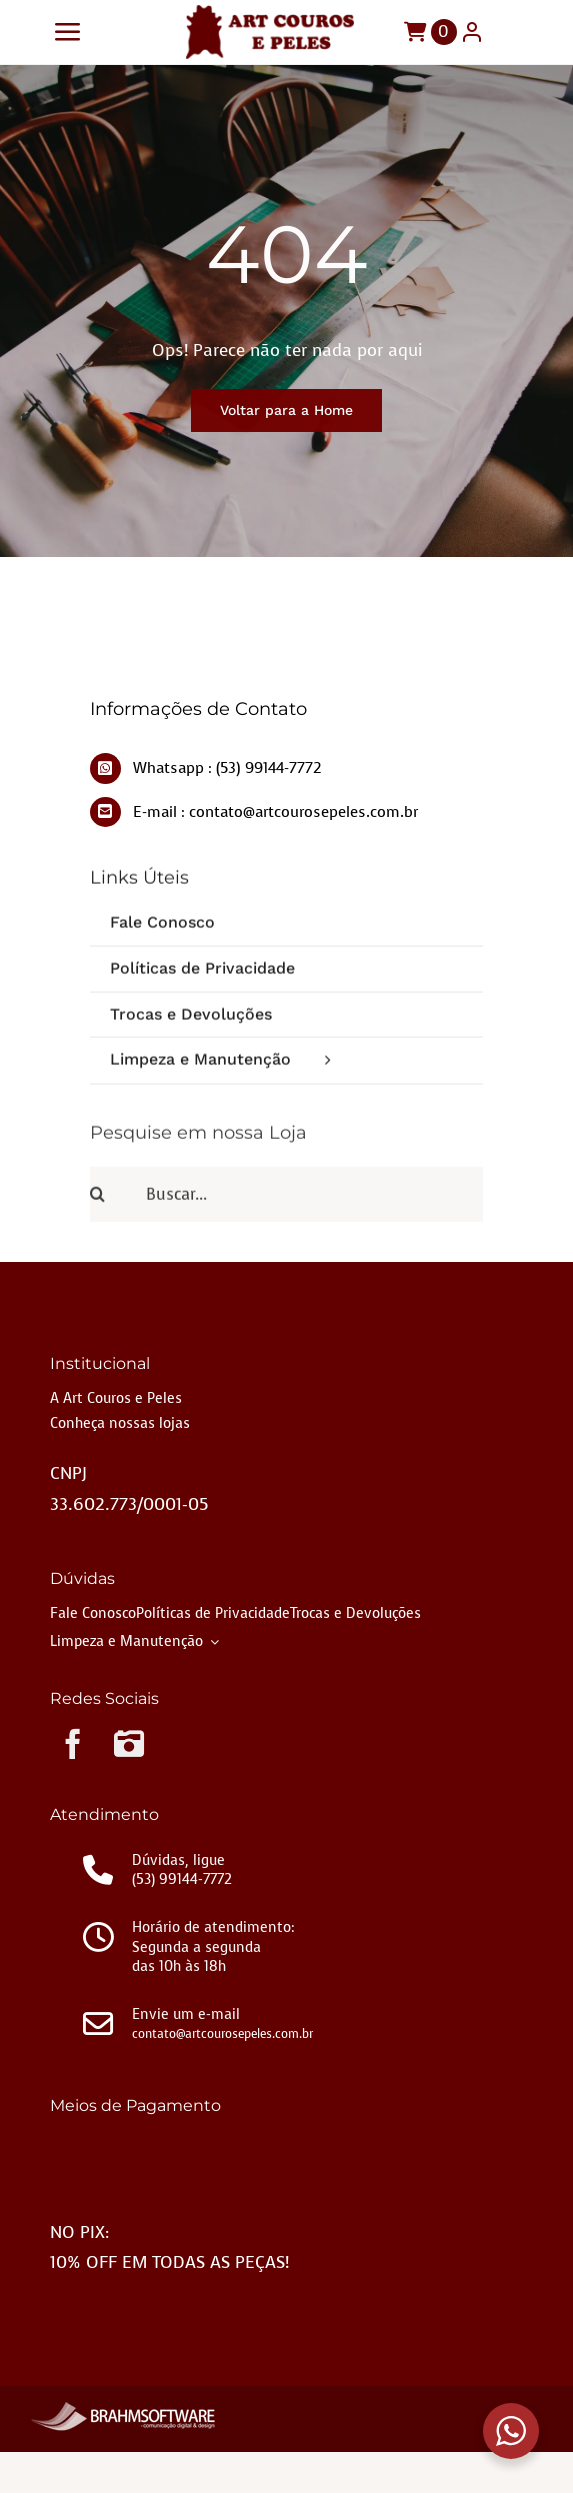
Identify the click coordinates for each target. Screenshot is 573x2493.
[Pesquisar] (117, 1201)
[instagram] (129, 1744)
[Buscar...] (286, 1201)
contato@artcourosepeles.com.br (222, 2034)
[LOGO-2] (270, 13)
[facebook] (73, 1744)
